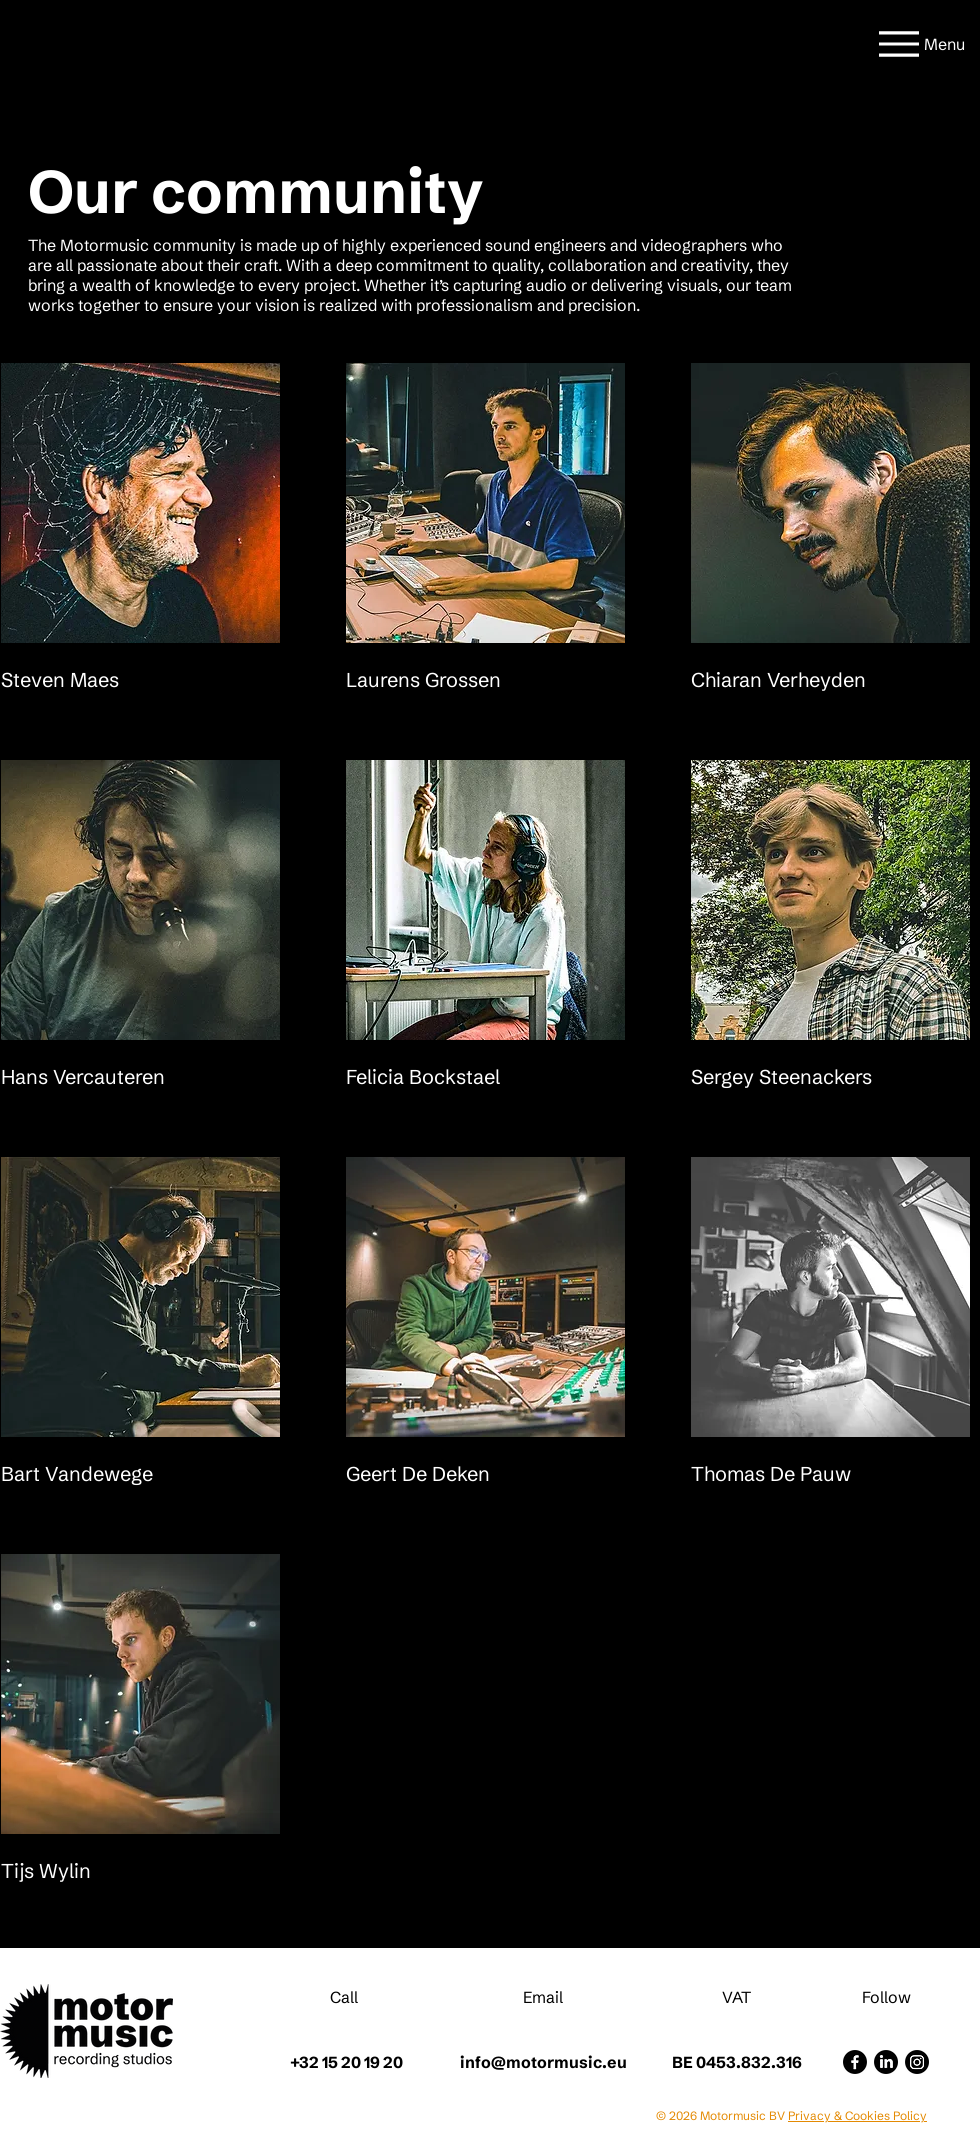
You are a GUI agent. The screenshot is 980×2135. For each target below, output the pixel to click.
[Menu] (919, 43)
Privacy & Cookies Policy (857, 2115)
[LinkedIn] (886, 2062)
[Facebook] (855, 2062)
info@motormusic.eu (543, 2062)
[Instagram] (917, 2062)
